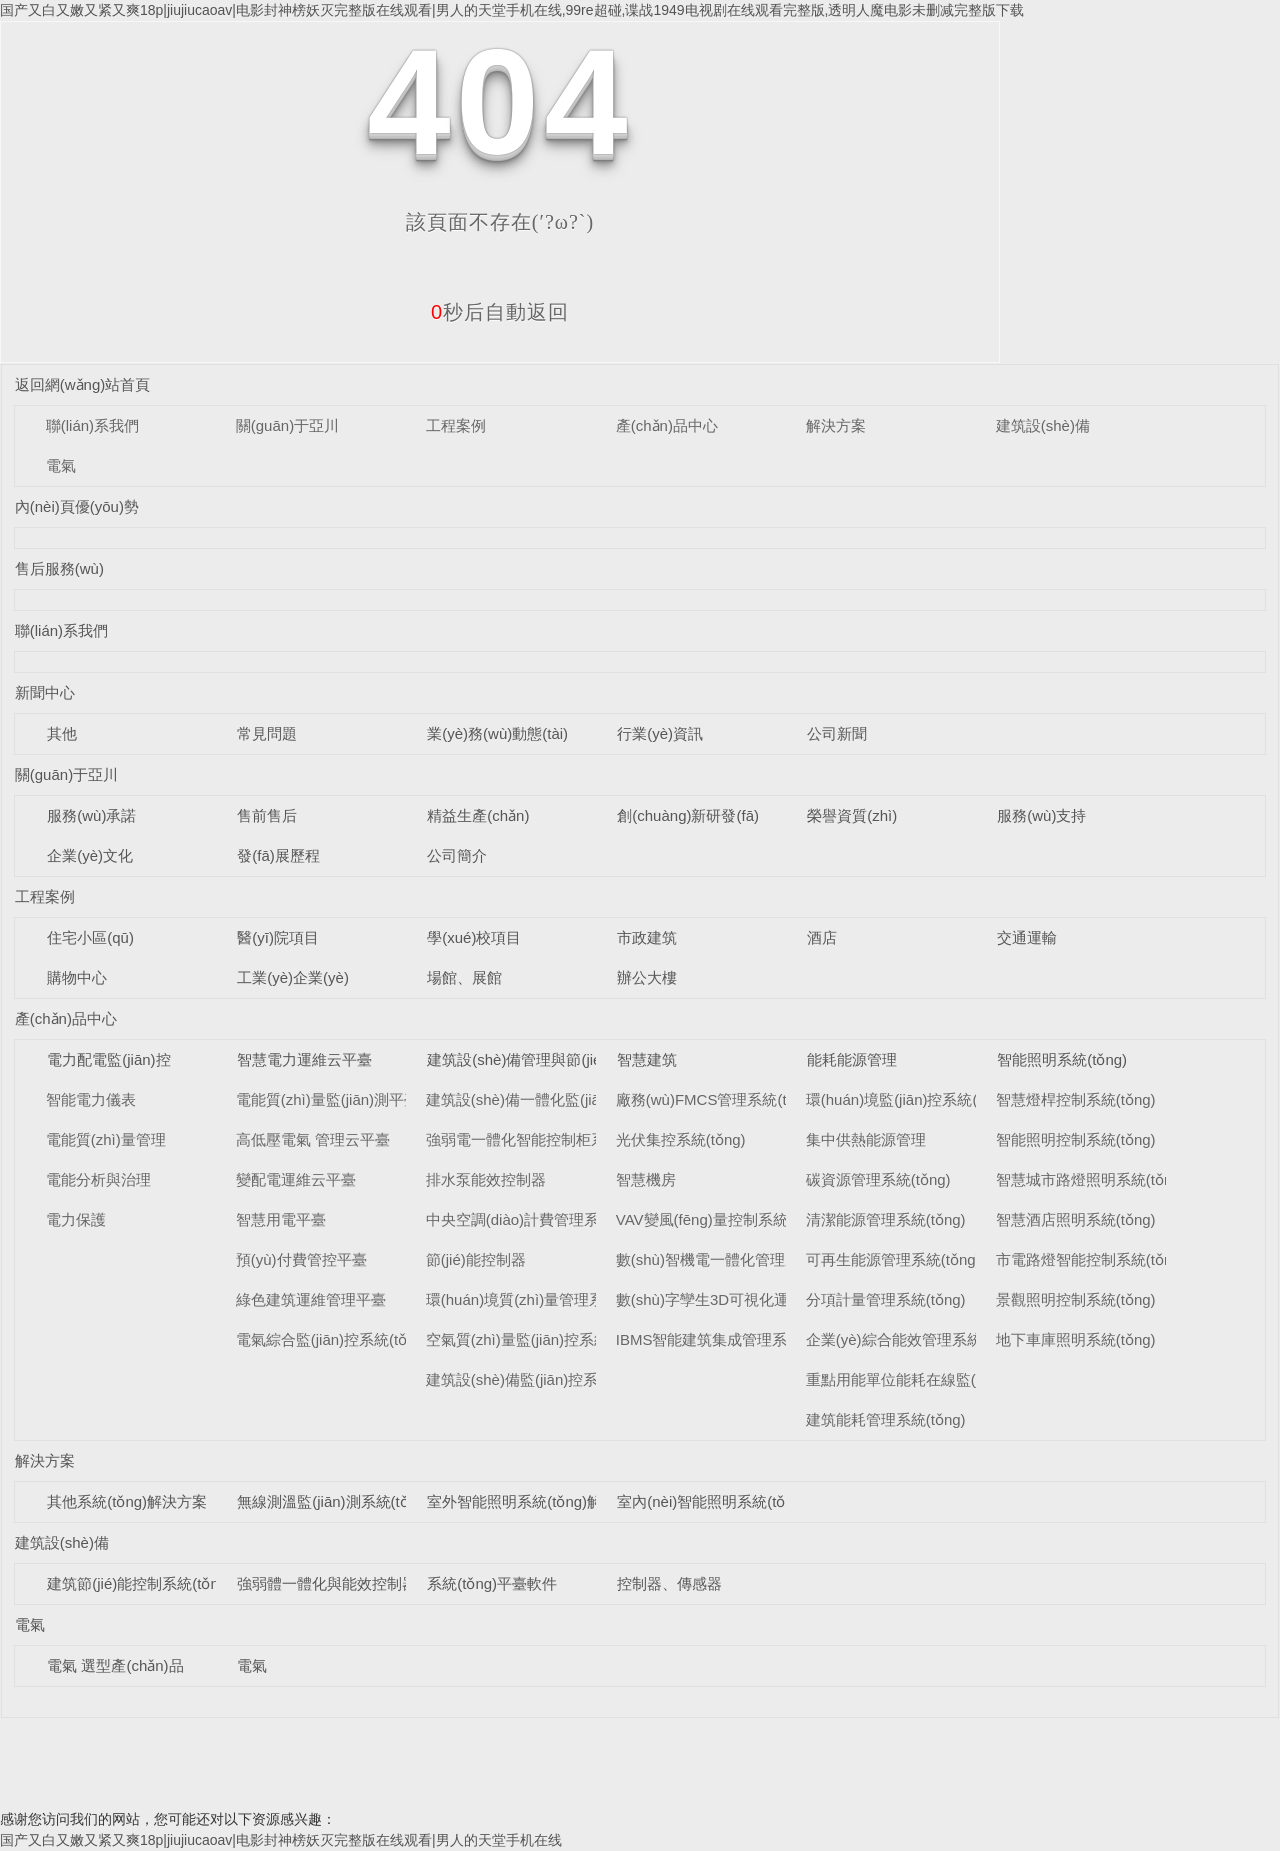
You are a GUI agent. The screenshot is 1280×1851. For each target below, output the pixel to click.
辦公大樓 (647, 977)
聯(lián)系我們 (92, 425)
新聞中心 (45, 692)
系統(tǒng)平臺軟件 (492, 1583)
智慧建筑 (647, 1059)
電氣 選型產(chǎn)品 (115, 1665)
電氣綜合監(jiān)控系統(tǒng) (332, 1339)
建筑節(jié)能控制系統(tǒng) (139, 1583)
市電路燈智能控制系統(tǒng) (1091, 1259)
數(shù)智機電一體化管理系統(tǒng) (735, 1259)
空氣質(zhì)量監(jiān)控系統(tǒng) (537, 1339)
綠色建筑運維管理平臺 (311, 1299)
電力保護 (76, 1219)
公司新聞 (837, 733)
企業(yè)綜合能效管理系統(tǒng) (914, 1339)
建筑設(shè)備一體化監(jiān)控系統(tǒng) (562, 1099)
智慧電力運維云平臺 (304, 1059)
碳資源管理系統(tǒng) (878, 1179)
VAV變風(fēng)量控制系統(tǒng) (722, 1219)
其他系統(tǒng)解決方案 (127, 1501)
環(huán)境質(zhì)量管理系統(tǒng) (542, 1299)
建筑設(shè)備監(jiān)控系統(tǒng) (539, 1379)
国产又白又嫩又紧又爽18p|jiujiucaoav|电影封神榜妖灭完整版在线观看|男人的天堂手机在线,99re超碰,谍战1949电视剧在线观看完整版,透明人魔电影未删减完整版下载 (512, 10)
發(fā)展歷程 (278, 855)
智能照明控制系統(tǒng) (1076, 1139)
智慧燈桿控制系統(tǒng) (1076, 1099)
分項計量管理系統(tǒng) (886, 1299)
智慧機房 (646, 1179)
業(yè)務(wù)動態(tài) (497, 733)
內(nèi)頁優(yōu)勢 (77, 506)
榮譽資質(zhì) (852, 815)
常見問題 (267, 733)
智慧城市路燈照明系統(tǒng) (1091, 1179)
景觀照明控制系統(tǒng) (1076, 1299)
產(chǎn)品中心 (667, 425)
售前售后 (267, 815)
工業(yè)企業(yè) (293, 977)
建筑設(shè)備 (1043, 425)
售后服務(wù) (59, 568)
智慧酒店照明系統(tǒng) (1076, 1219)
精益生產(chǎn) (478, 815)
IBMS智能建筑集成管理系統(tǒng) (729, 1339)
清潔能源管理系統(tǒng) (886, 1219)
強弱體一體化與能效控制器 (327, 1583)
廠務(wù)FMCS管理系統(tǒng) (717, 1099)
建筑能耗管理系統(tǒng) (886, 1419)
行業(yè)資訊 (660, 733)
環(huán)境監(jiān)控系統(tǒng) (909, 1099)
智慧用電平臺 (281, 1219)
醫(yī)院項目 (278, 937)
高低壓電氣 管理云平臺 (313, 1139)
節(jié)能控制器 (476, 1259)
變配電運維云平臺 (296, 1179)
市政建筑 (647, 937)
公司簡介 (457, 855)
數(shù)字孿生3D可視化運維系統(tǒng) (745, 1299)
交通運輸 (1027, 937)
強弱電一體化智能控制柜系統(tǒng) (543, 1139)
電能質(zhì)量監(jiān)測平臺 (327, 1099)
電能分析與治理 (98, 1179)
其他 (62, 733)
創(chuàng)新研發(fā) (688, 815)
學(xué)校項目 (474, 937)
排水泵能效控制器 (486, 1179)
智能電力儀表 (91, 1099)
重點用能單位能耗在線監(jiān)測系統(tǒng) (947, 1379)
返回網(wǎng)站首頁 (83, 384)
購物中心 (77, 977)
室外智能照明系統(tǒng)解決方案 (537, 1501)
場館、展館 (464, 977)
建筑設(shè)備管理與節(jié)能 (524, 1059)
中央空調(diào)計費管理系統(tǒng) (540, 1219)
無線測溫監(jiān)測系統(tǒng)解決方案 (363, 1501)
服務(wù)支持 (1041, 815)
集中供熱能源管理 (866, 1139)
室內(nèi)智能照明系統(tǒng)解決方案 (742, 1501)
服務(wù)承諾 (91, 815)
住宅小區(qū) (90, 937)
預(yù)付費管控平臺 (301, 1259)
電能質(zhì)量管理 (106, 1139)
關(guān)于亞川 (287, 425)
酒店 (822, 937)
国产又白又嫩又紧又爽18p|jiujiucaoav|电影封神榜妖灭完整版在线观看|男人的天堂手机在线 (281, 1840)
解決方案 (836, 425)
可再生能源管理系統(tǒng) (893, 1259)
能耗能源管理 (852, 1059)
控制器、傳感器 (669, 1583)
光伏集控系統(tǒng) (681, 1139)
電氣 (61, 465)
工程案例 (456, 425)
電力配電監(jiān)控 (108, 1059)
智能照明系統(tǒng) (1062, 1059)
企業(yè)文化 (90, 855)
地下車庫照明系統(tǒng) (1076, 1339)
